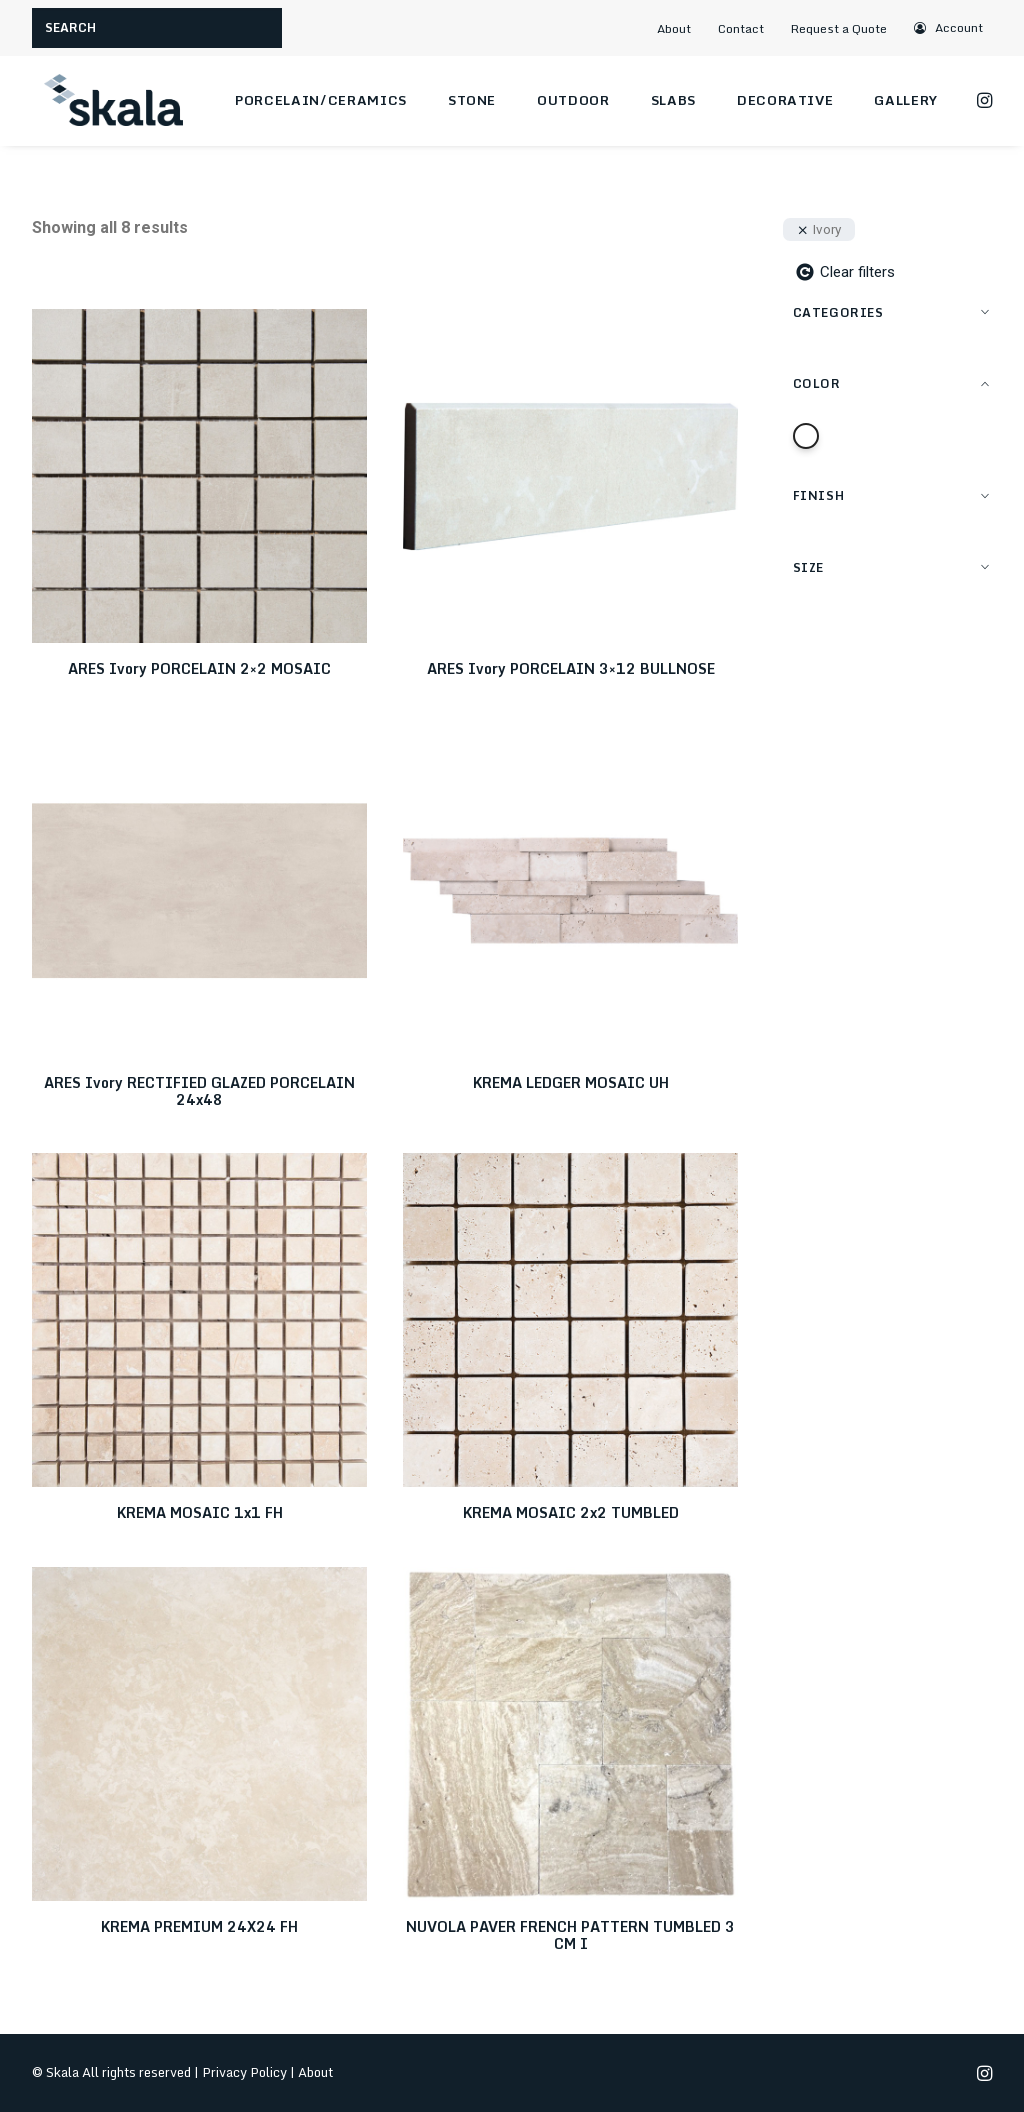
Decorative (785, 100)
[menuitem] (682, 28)
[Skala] (112, 101)
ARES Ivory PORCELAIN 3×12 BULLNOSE (571, 668)
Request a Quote (839, 28)
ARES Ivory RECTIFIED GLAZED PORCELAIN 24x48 (199, 1091)
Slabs (673, 100)
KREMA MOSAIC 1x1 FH (200, 1512)
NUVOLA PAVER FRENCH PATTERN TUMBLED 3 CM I (570, 1935)
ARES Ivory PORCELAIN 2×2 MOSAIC (199, 668)
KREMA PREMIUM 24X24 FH (199, 1926)
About (674, 28)
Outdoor (573, 100)
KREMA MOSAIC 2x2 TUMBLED (571, 1512)
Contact (741, 28)
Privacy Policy (244, 2072)
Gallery (906, 100)
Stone (472, 100)
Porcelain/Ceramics (321, 100)
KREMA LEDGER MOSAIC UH (571, 1082)
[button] (949, 27)
